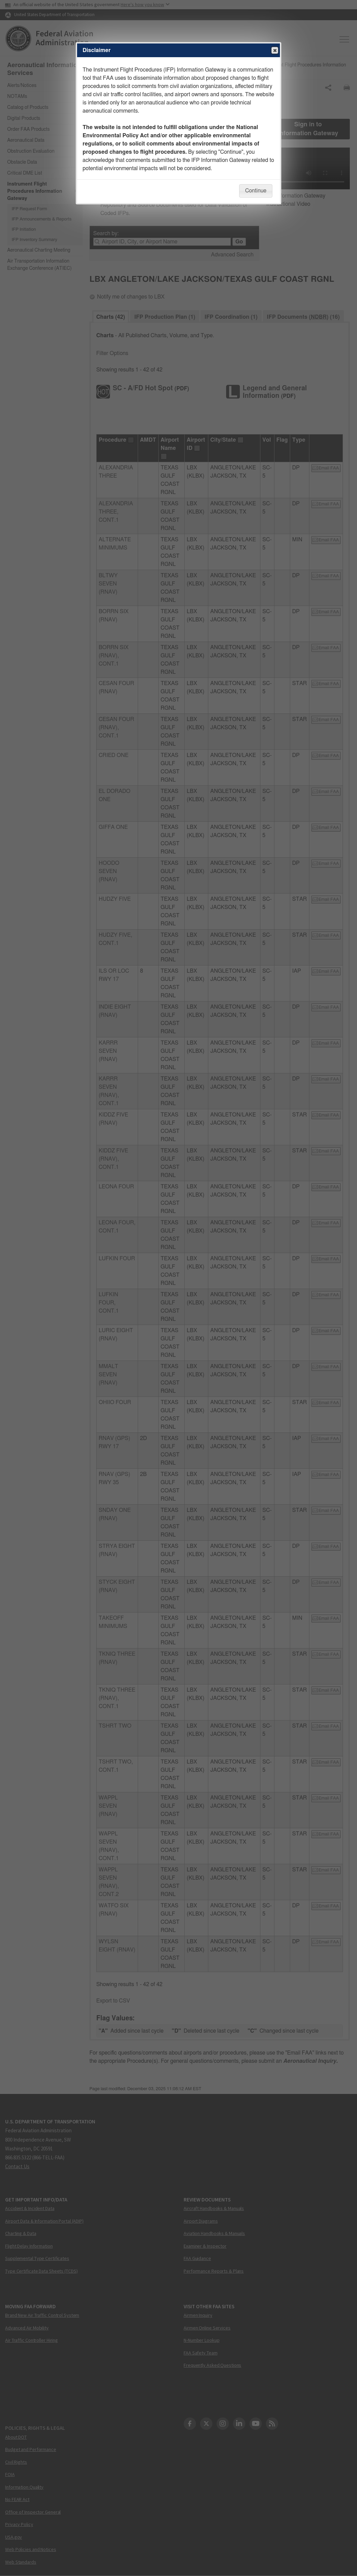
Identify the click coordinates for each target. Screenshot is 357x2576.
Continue (255, 190)
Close (274, 51)
